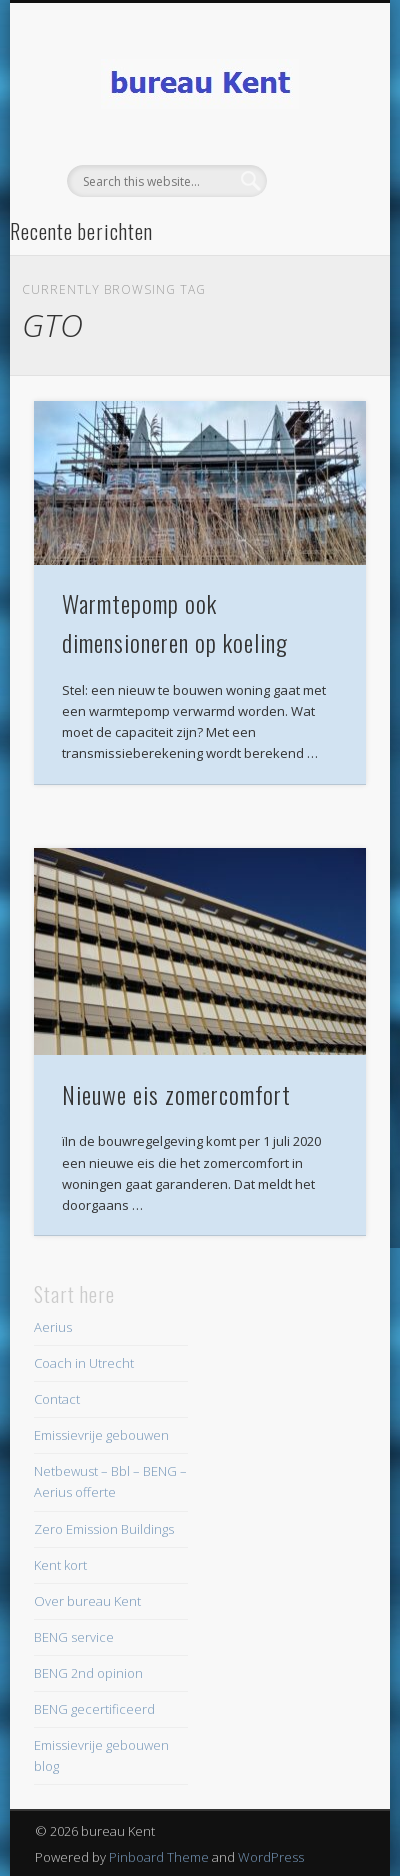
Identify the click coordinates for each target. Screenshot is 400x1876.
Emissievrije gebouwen (101, 1435)
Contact (57, 1399)
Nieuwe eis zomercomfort (176, 1094)
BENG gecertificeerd (94, 1709)
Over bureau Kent (87, 1601)
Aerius (53, 1327)
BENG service (74, 1637)
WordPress (271, 1857)
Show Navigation (317, 179)
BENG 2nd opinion (88, 1673)
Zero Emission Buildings (104, 1529)
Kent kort (60, 1565)
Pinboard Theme (159, 1857)
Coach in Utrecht (84, 1363)
